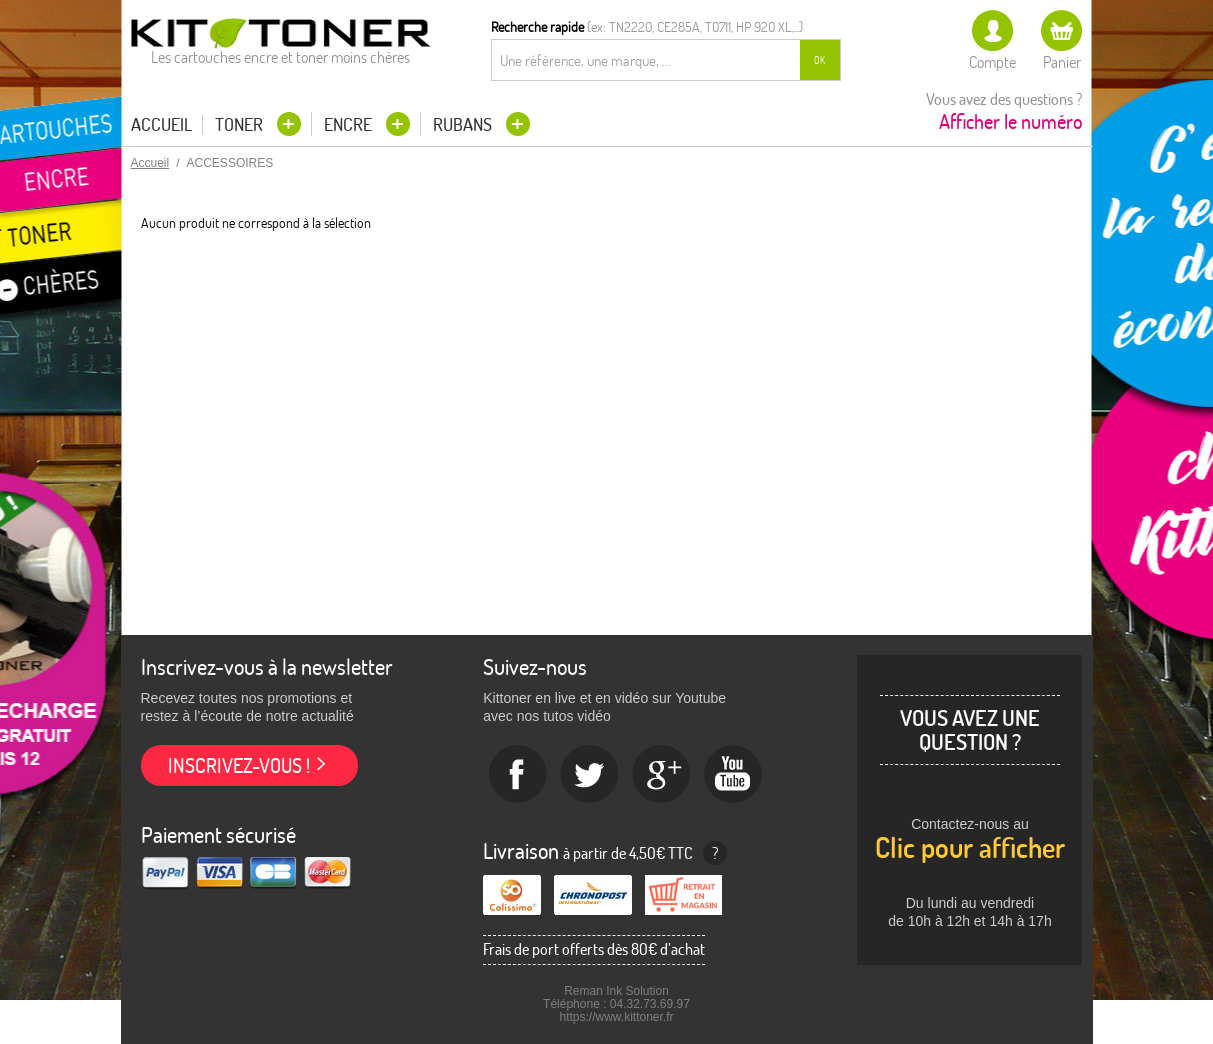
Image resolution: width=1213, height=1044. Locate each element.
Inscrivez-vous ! (239, 765)
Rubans (464, 124)
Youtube (734, 775)
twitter (590, 775)
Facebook (518, 775)
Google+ (662, 775)
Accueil (161, 125)
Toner (241, 124)
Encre (350, 124)
